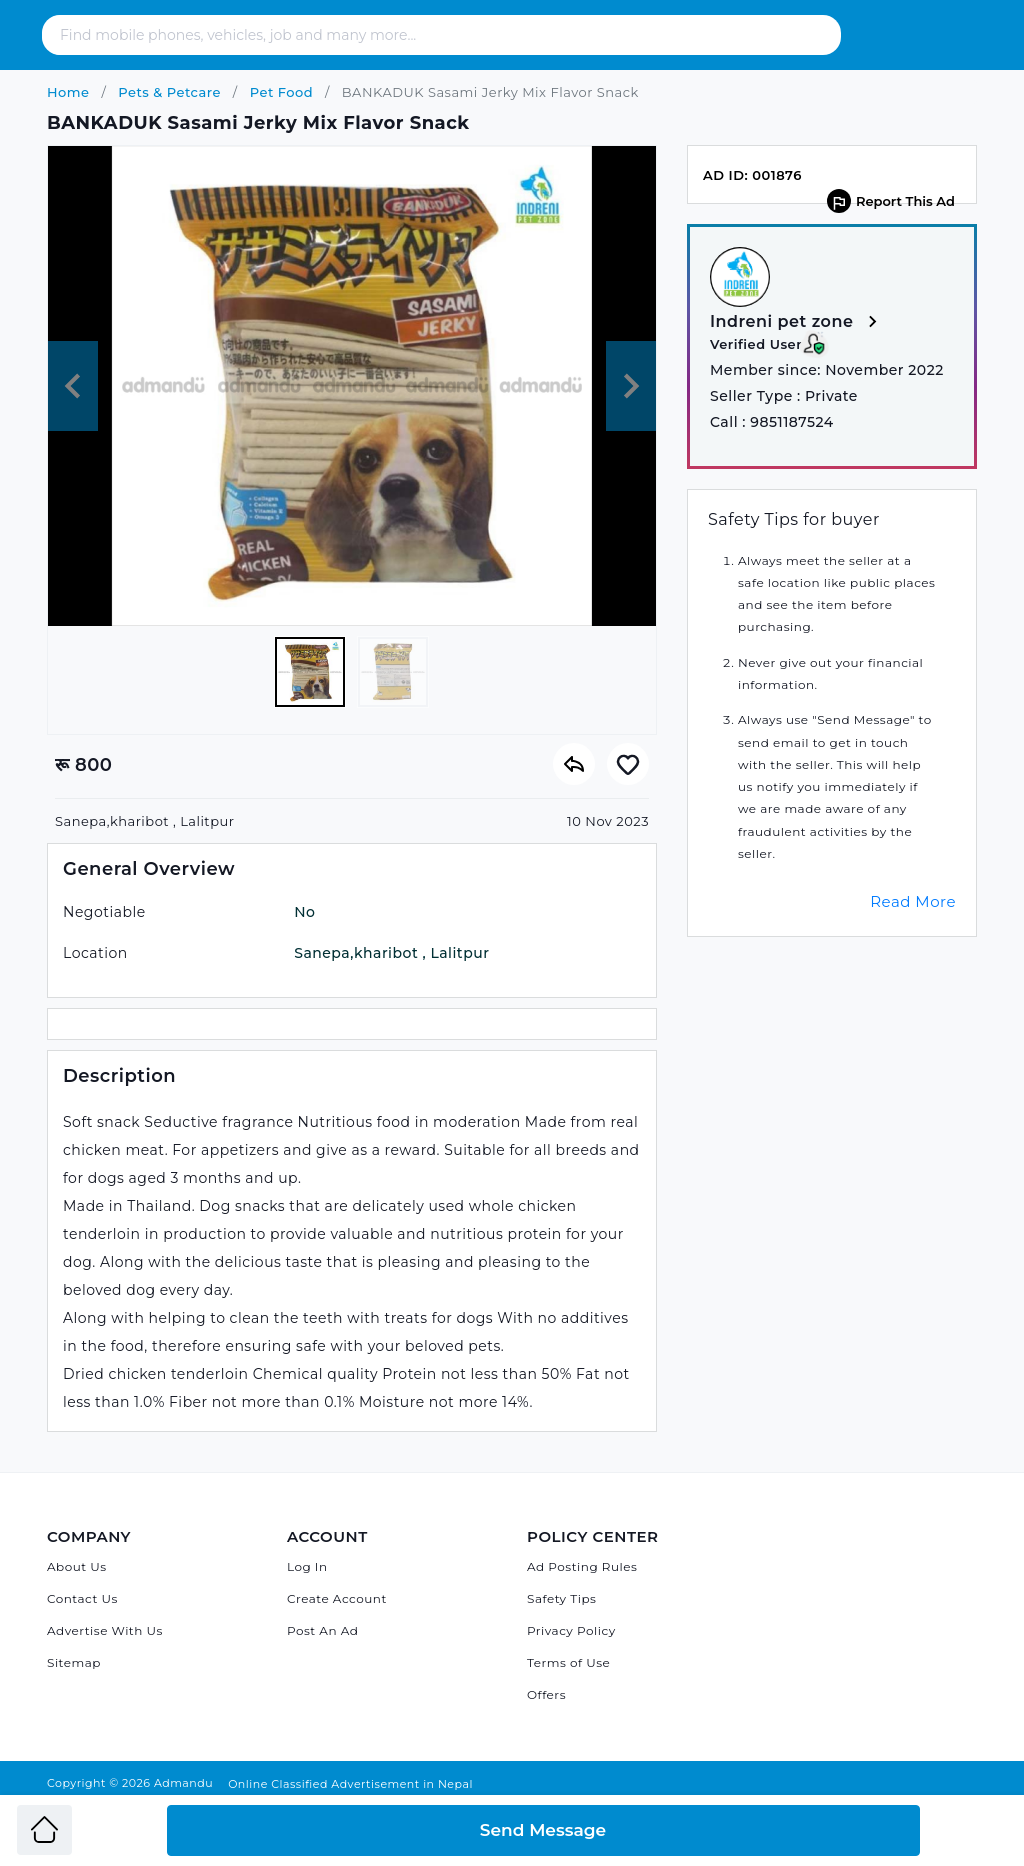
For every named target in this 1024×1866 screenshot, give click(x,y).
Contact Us (82, 1598)
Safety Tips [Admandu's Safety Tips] (561, 1598)
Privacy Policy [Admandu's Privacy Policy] (571, 1630)
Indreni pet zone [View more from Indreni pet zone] (797, 322)
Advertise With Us (105, 1630)
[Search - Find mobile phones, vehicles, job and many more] (419, 35)
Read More (913, 901)
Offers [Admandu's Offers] (546, 1694)
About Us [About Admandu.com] (77, 1566)
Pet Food (279, 92)
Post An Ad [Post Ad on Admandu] (322, 1630)
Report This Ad (891, 201)
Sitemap (74, 1662)
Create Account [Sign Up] (337, 1598)
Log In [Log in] (307, 1566)
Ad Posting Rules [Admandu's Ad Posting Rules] (582, 1566)
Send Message (543, 1830)
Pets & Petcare (167, 92)
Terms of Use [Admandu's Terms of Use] (568, 1662)
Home (68, 92)
